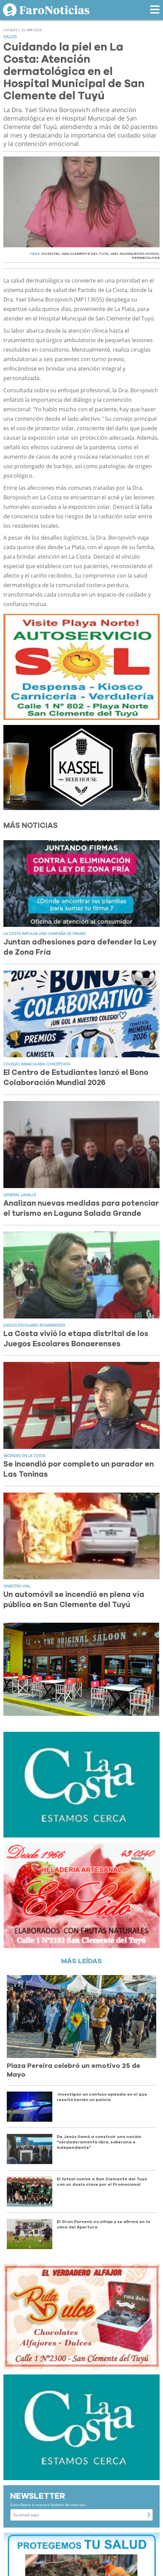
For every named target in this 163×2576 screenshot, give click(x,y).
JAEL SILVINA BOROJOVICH (134, 253)
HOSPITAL (50, 253)
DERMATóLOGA (146, 257)
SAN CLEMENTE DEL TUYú (84, 253)
